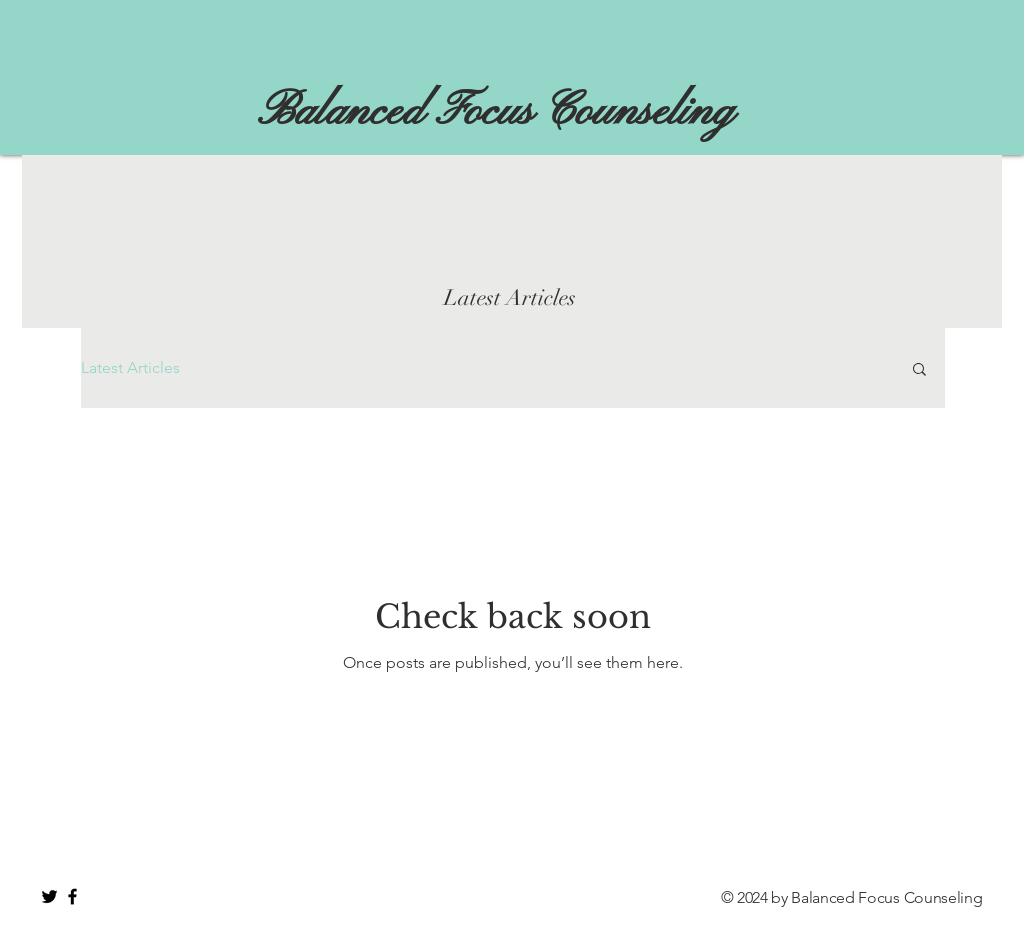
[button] (919, 370)
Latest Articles (130, 367)
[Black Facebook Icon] (72, 896)
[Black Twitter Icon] (49, 896)
